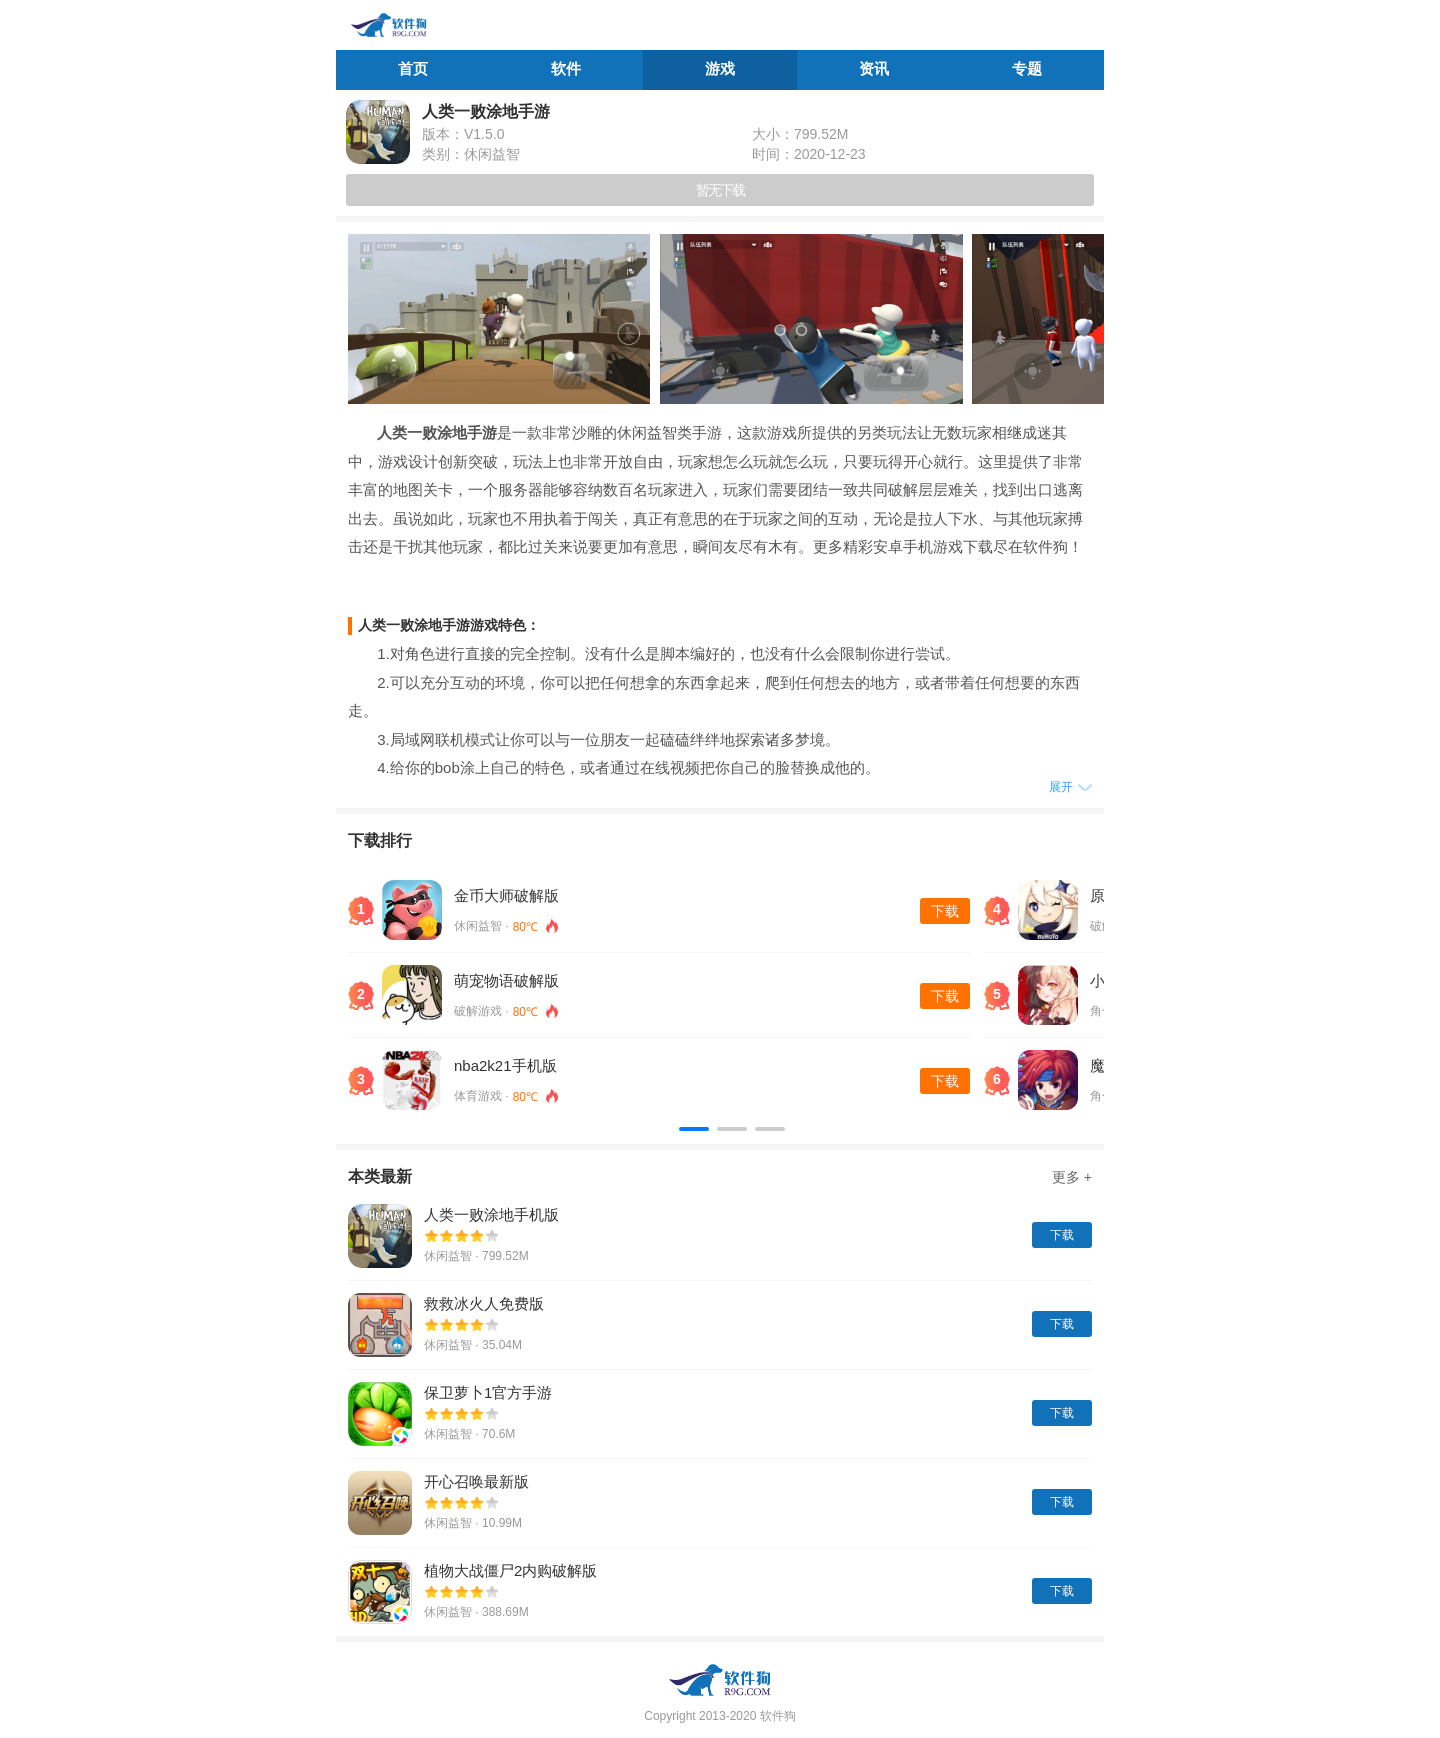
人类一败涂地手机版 (491, 1214)
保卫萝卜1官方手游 (488, 1392)
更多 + (1072, 1177)
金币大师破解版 (506, 895)
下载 (945, 911)
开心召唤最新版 (476, 1481)
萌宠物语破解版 (506, 980)
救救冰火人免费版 (484, 1303)
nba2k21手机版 (505, 1065)
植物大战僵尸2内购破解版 (510, 1570)
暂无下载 (720, 190)
